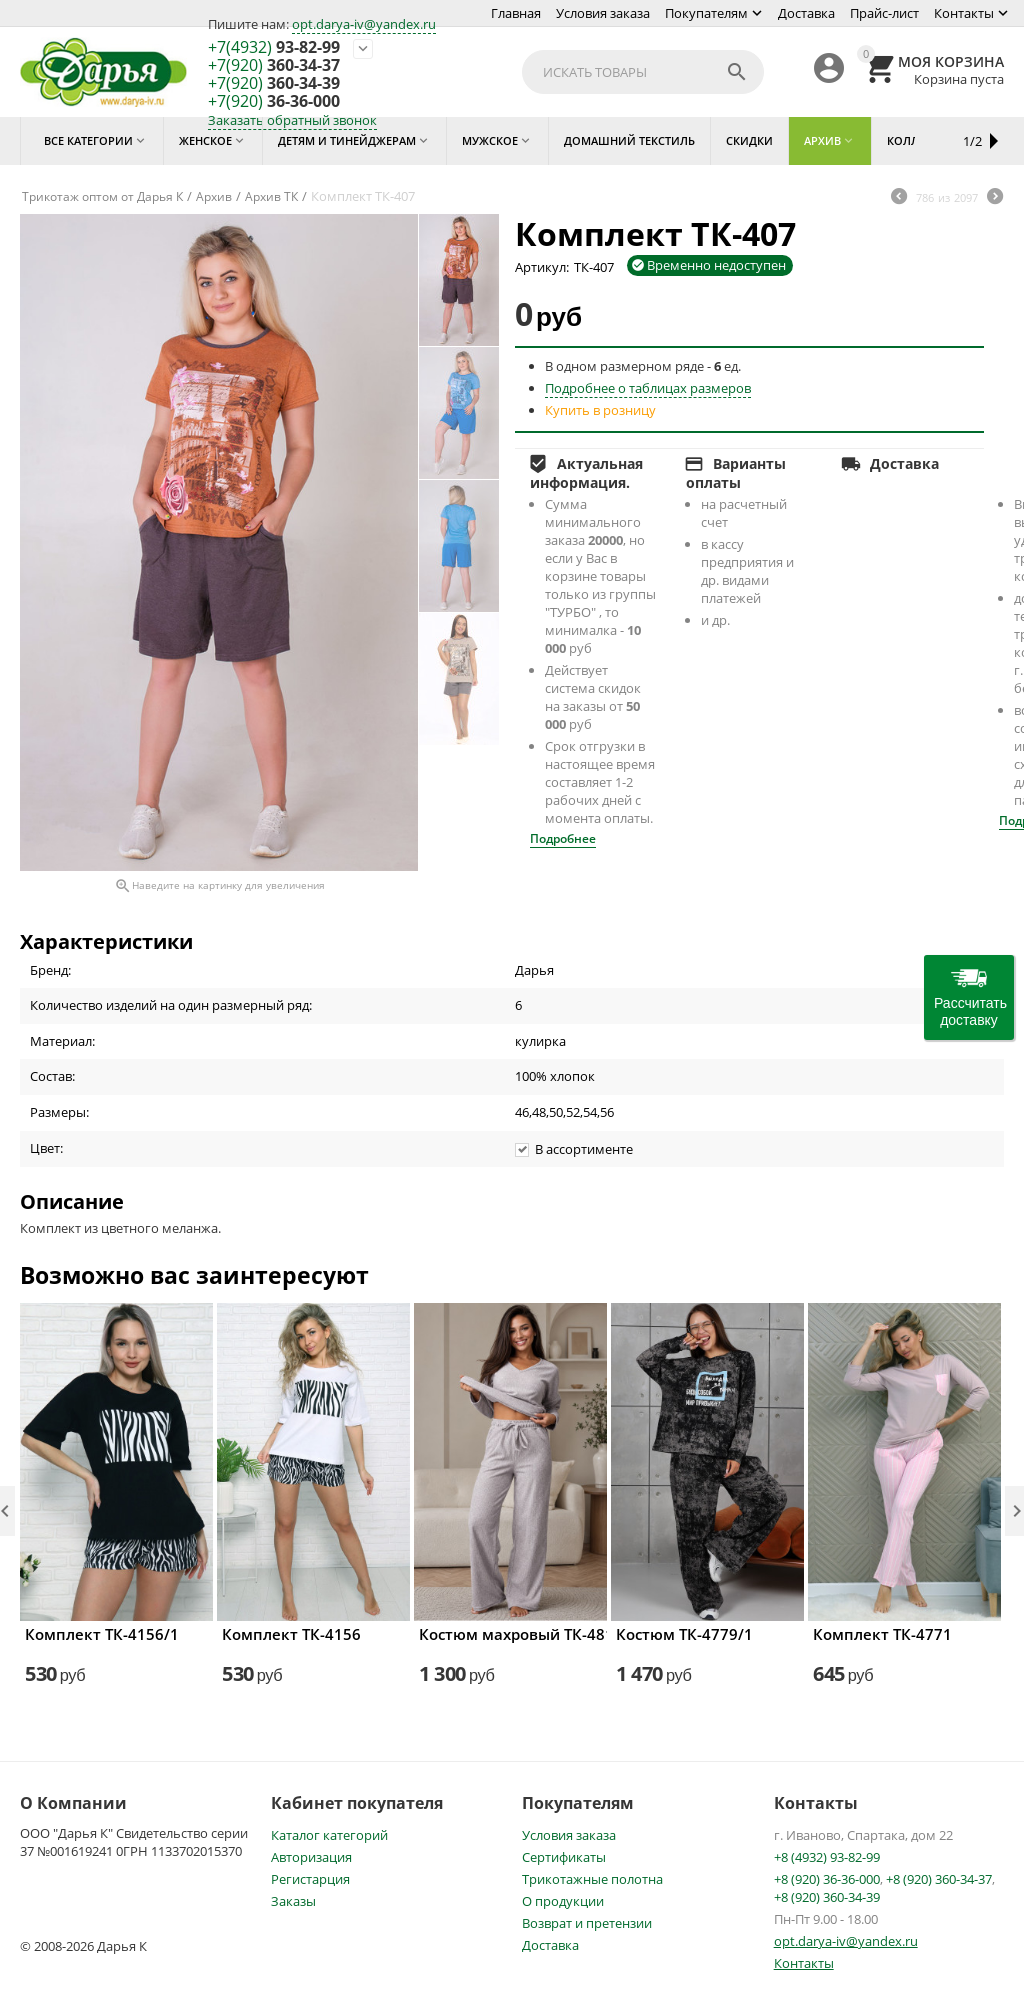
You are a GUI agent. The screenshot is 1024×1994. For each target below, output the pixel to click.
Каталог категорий (329, 1835)
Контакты (964, 13)
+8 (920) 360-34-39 (827, 1897)
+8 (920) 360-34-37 (939, 1879)
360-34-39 (274, 84)
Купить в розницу (600, 410)
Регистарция (310, 1879)
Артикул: (542, 267)
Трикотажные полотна (592, 1879)
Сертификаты (564, 1857)
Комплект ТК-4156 (291, 1634)
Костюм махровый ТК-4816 (510, 1634)
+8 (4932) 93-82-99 (827, 1857)
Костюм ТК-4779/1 (684, 1634)
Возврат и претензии (587, 1923)
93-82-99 (274, 48)
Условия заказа (603, 13)
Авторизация (311, 1857)
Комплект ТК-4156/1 (102, 1634)
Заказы (293, 1901)
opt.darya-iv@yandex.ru (364, 24)
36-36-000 (274, 102)
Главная (516, 13)
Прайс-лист (884, 13)
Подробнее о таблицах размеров (648, 388)
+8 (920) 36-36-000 (827, 1879)
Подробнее (563, 838)
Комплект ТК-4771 (882, 1634)
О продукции (563, 1901)
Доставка (806, 13)
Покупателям (706, 13)
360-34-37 (274, 66)
